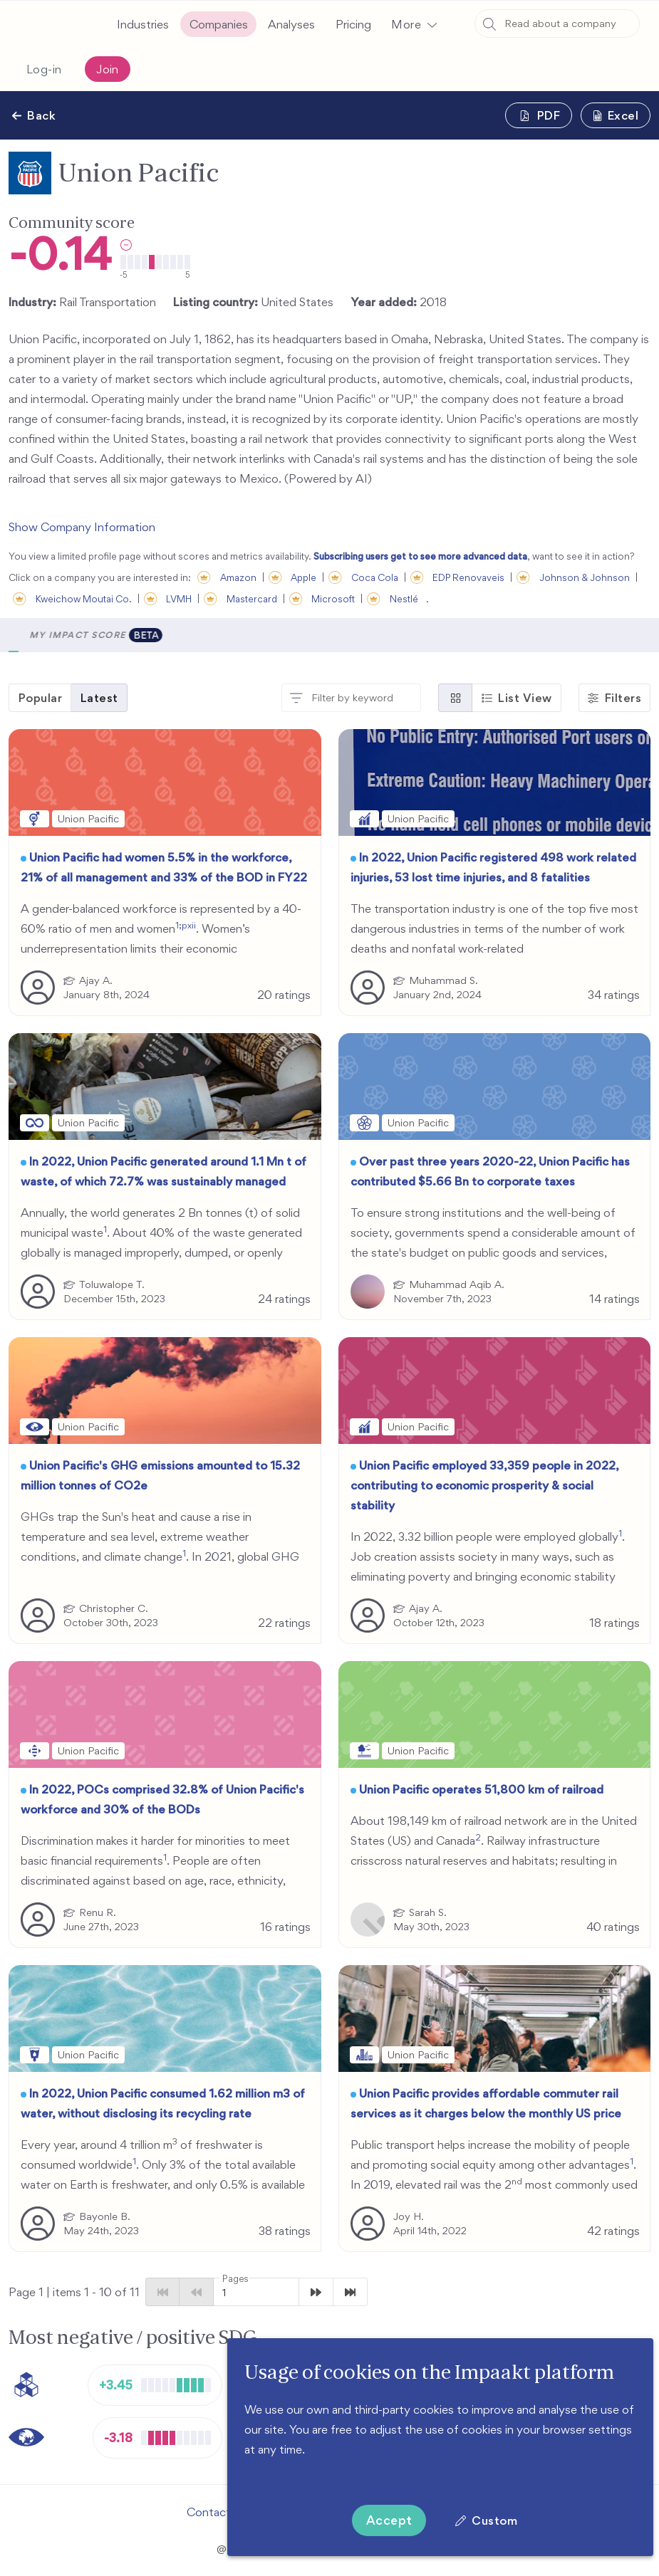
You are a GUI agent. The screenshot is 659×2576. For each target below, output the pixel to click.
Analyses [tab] (179, 635)
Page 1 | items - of (74, 2292)
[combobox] (557, 23)
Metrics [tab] (107, 635)
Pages (235, 2278)
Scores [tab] (41, 635)
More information (290, 2469)
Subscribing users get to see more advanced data (420, 556)
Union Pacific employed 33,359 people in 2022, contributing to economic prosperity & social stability (484, 1485)
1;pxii (185, 925)
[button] (414, 24)
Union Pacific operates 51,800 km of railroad (481, 1789)
